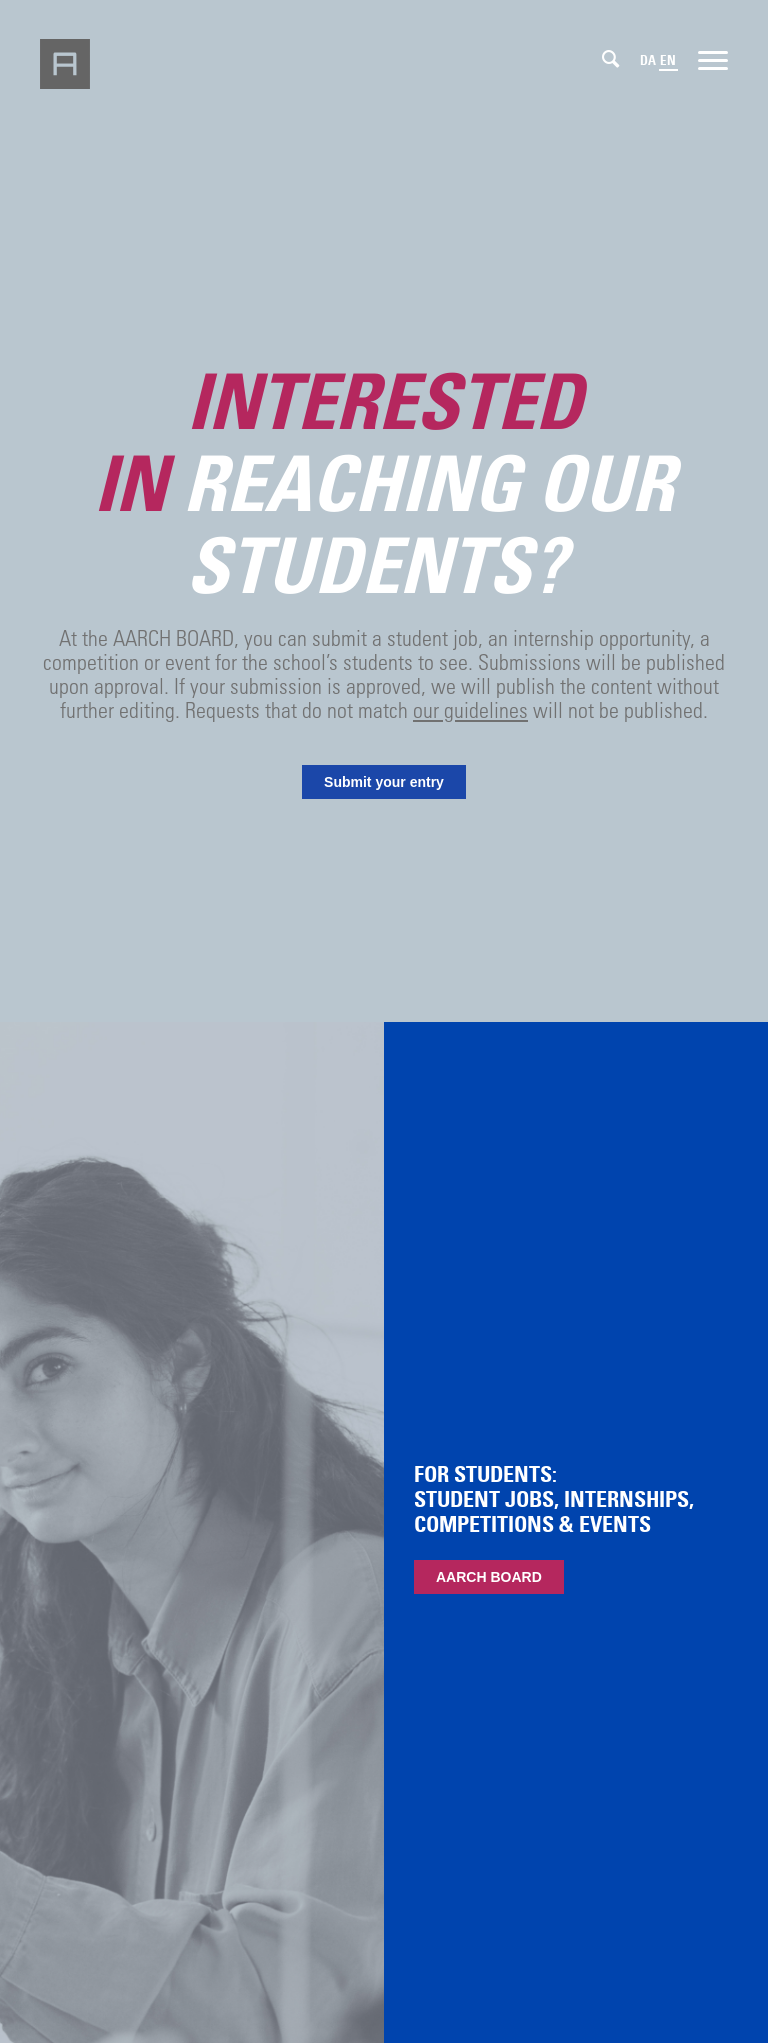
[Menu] (713, 59)
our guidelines (470, 709)
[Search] (610, 59)
